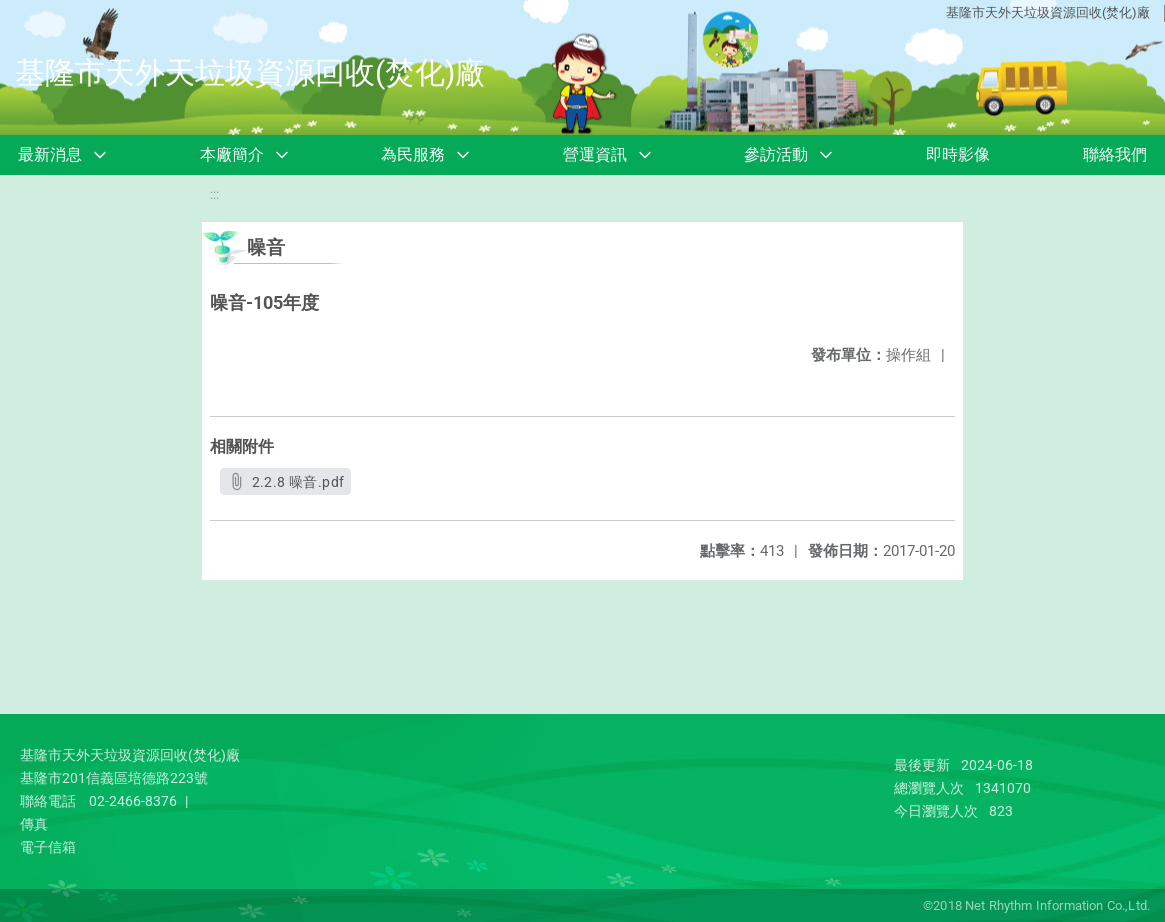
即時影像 (958, 154)
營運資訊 (595, 154)
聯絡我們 (1115, 154)
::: (214, 194)
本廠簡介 (232, 154)
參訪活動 (776, 154)
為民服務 (413, 154)
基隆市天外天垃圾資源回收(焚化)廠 (1048, 12)
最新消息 (50, 154)
